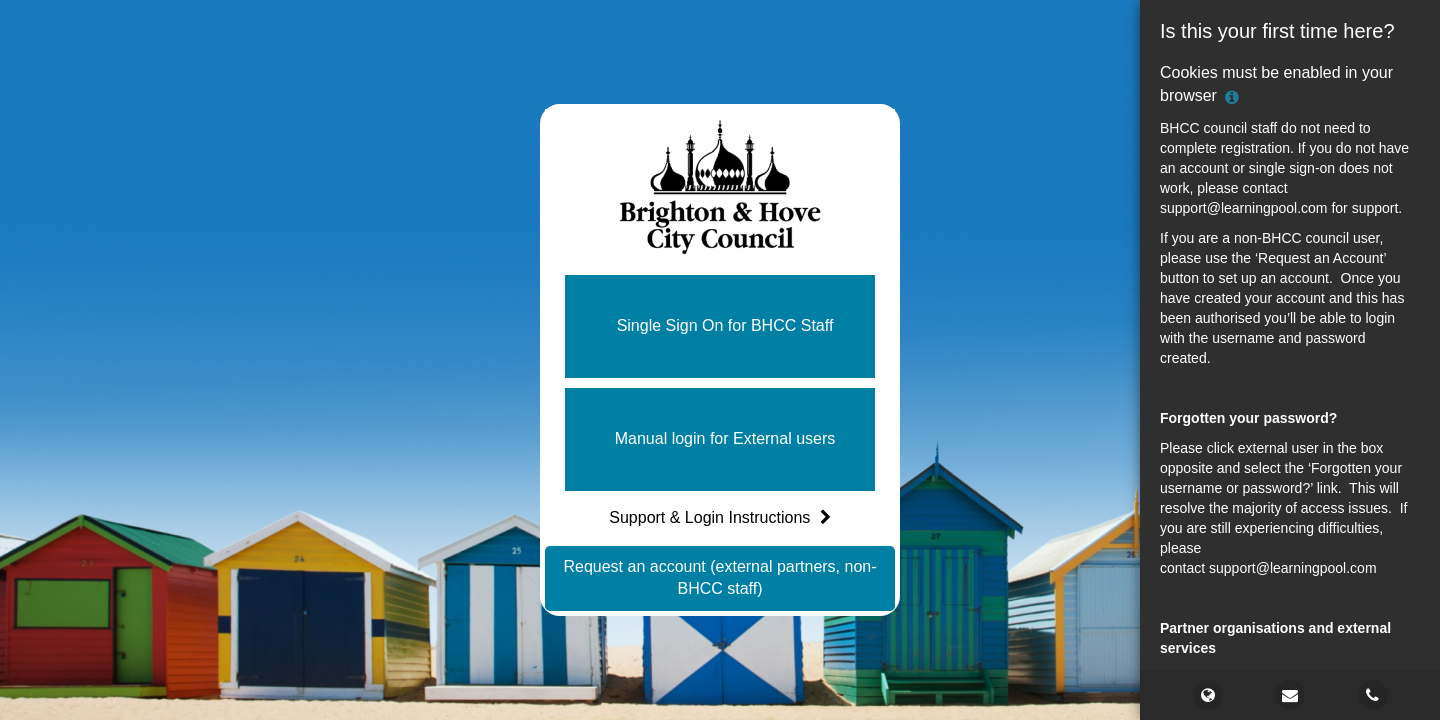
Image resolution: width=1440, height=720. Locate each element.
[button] (720, 326)
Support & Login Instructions (719, 517)
